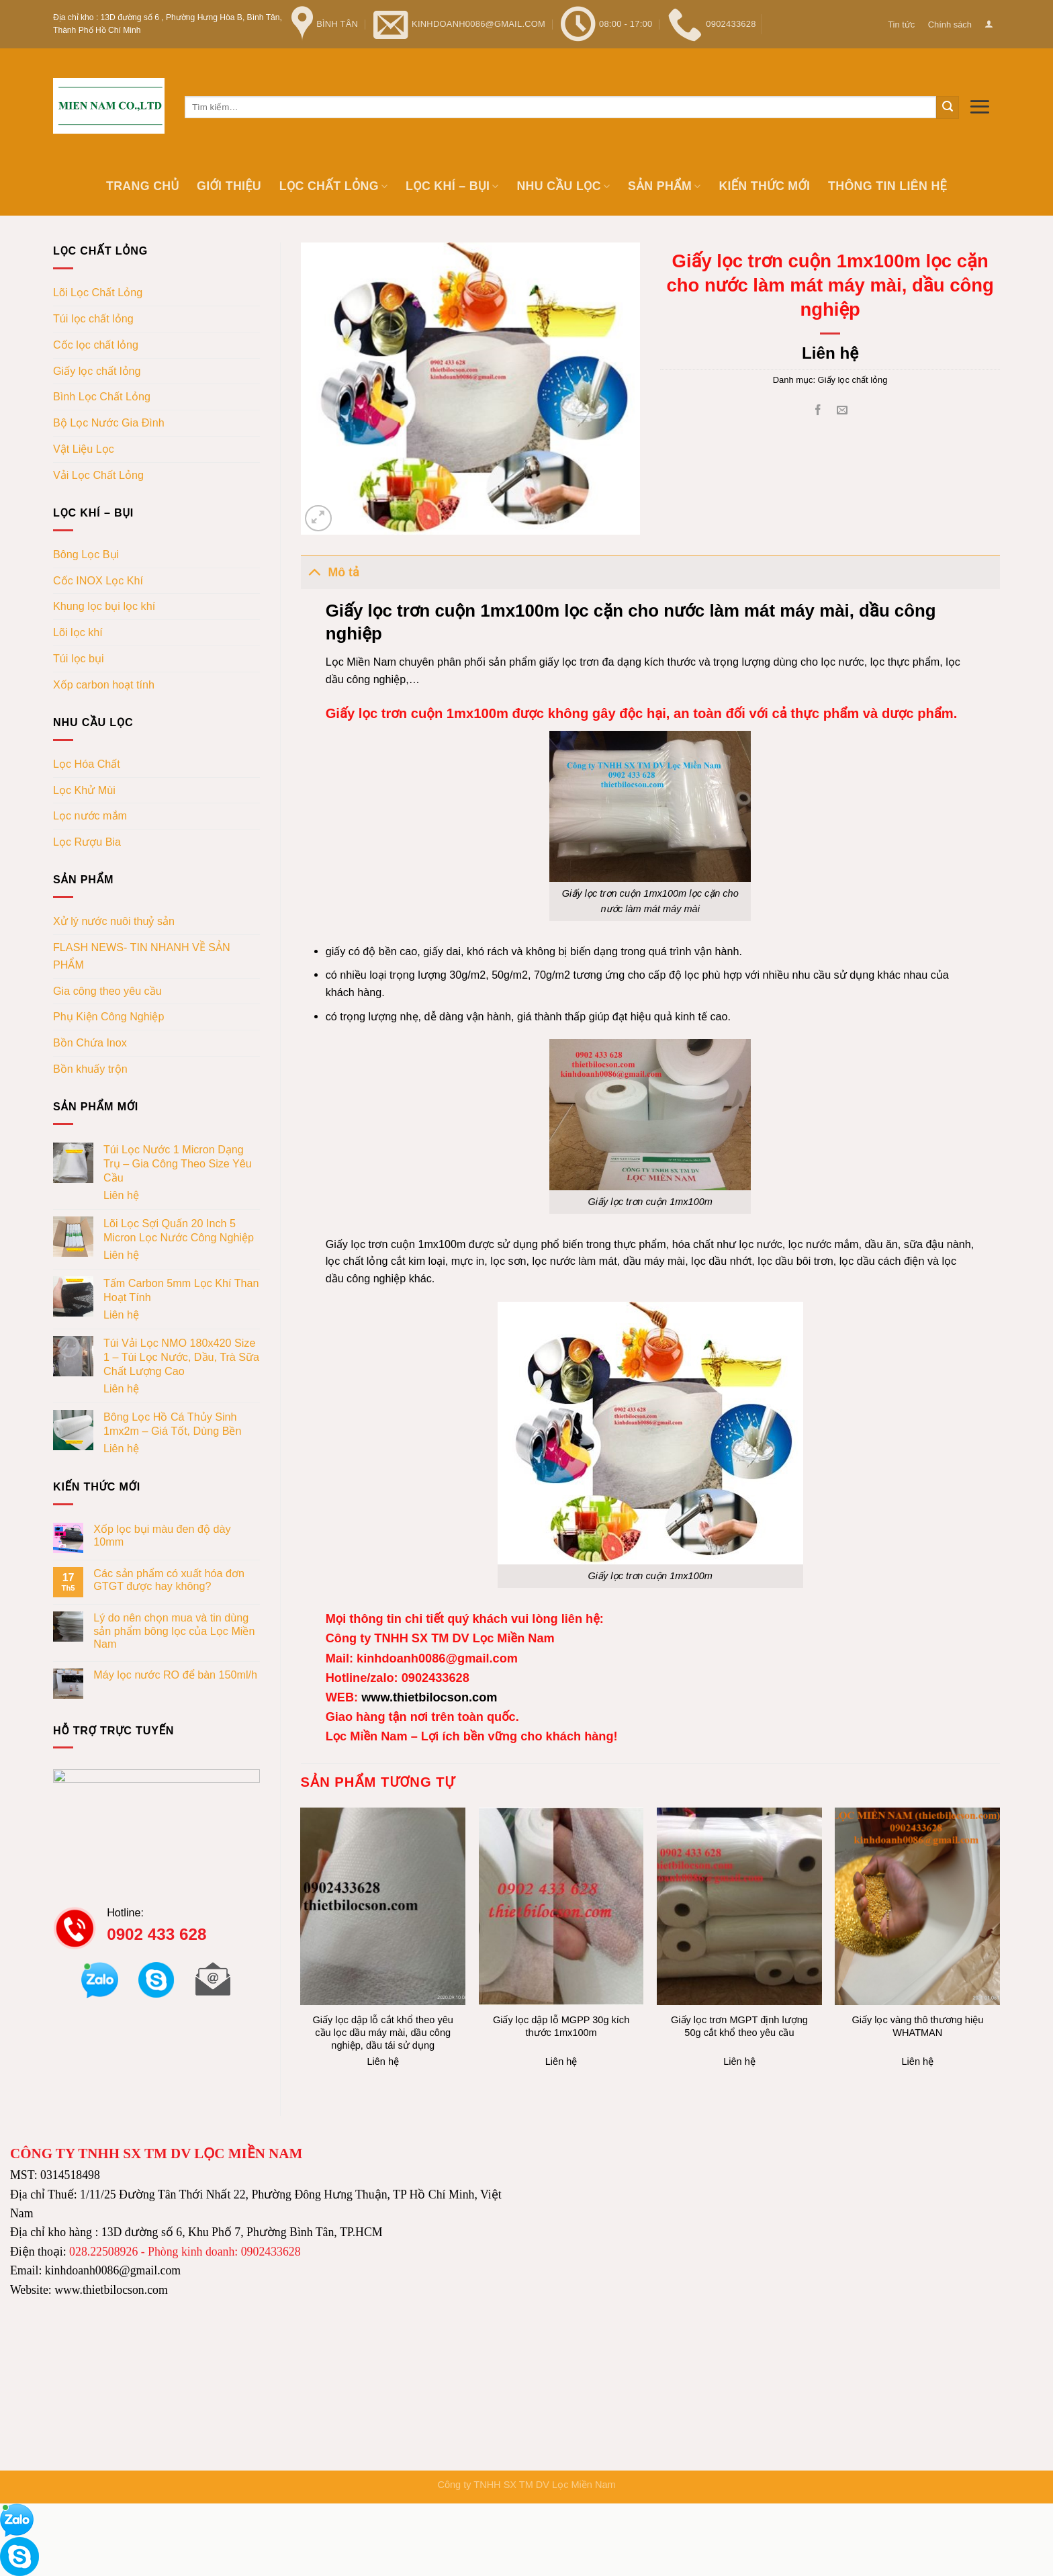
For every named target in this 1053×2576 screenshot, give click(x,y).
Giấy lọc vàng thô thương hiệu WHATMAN (917, 2026)
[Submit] (947, 107)
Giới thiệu (229, 186)
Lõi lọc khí (78, 632)
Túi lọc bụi (78, 658)
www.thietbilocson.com (427, 1697)
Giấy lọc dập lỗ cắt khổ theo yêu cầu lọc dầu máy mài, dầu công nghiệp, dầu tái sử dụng (383, 2032)
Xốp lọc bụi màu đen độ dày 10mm (161, 1535)
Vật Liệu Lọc (83, 449)
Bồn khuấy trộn (90, 1069)
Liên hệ (121, 1195)
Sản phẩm (664, 186)
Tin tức (901, 24)
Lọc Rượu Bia (87, 842)
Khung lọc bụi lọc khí (104, 606)
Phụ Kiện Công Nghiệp (108, 1016)
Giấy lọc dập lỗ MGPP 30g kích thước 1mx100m (561, 2026)
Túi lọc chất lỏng (93, 318)
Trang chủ (142, 186)
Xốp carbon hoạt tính (103, 684)
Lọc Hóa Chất (86, 764)
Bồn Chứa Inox (90, 1042)
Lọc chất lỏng (333, 186)
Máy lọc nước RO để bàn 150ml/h (175, 1675)
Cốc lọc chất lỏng (95, 345)
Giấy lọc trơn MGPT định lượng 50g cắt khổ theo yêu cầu (739, 2026)
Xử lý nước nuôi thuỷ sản (114, 921)
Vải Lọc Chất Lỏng (98, 475)
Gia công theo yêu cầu (107, 991)
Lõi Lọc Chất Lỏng (97, 292)
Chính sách (950, 24)
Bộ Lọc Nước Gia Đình (109, 422)
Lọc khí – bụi (452, 186)
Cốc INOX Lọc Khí (98, 580)
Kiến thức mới (764, 186)
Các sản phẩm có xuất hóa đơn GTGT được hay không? (168, 1579)
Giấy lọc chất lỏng (96, 371)
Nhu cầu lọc (563, 186)
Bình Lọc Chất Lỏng (101, 396)
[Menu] (979, 106)
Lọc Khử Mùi (84, 790)
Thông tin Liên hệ (887, 186)
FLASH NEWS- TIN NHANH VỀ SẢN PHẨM (141, 956)
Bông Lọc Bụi (86, 554)
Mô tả (330, 571)
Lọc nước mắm (90, 815)
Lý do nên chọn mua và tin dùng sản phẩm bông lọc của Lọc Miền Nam (174, 1630)
